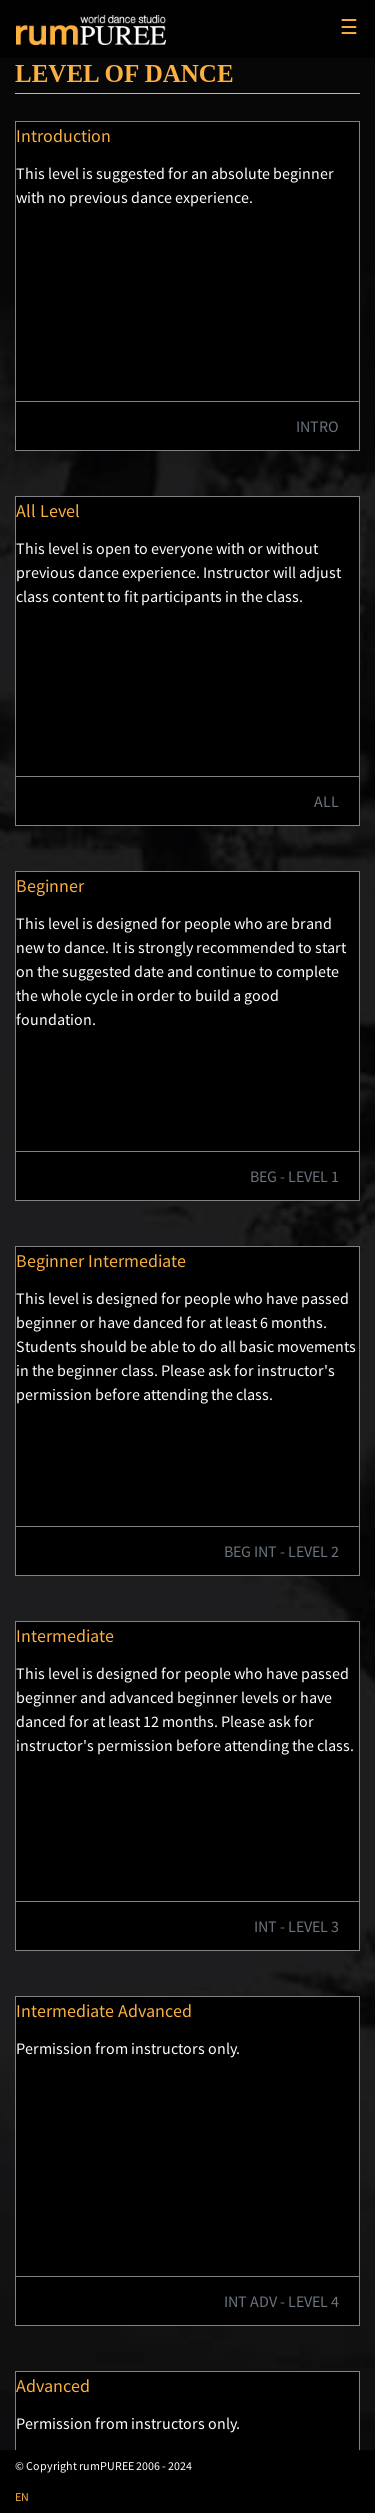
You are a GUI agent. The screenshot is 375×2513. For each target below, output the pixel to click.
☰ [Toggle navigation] (349, 26)
